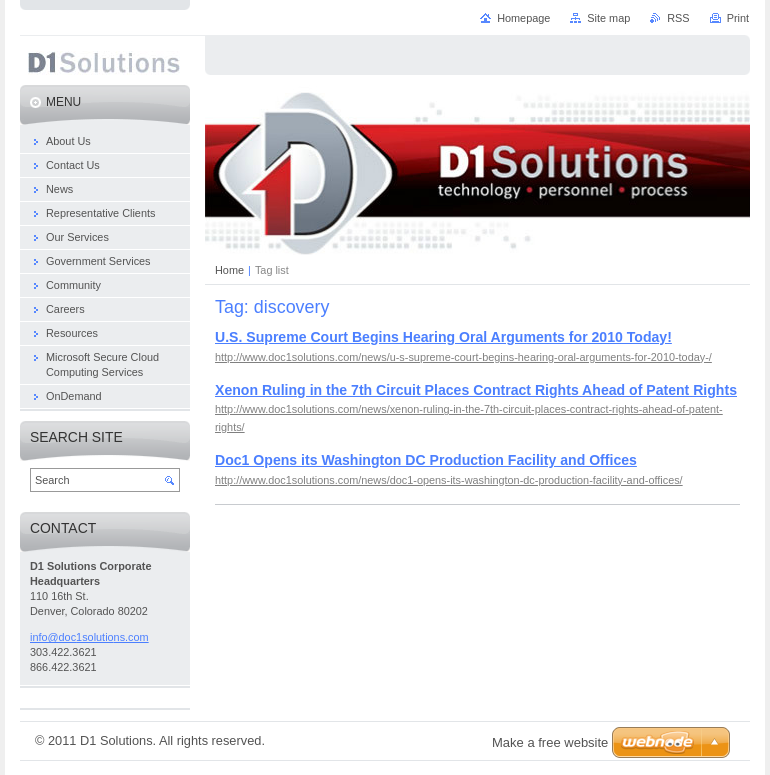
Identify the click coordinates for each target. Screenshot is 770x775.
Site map (608, 18)
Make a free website (550, 742)
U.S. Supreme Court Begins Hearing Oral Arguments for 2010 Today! (443, 337)
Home (229, 270)
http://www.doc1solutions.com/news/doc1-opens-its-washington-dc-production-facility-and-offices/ (449, 480)
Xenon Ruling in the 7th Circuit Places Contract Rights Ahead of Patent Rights (476, 390)
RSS (678, 18)
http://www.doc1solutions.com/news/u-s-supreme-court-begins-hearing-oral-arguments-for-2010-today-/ (463, 357)
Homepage (523, 18)
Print (738, 18)
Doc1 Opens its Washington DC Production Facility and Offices (426, 460)
